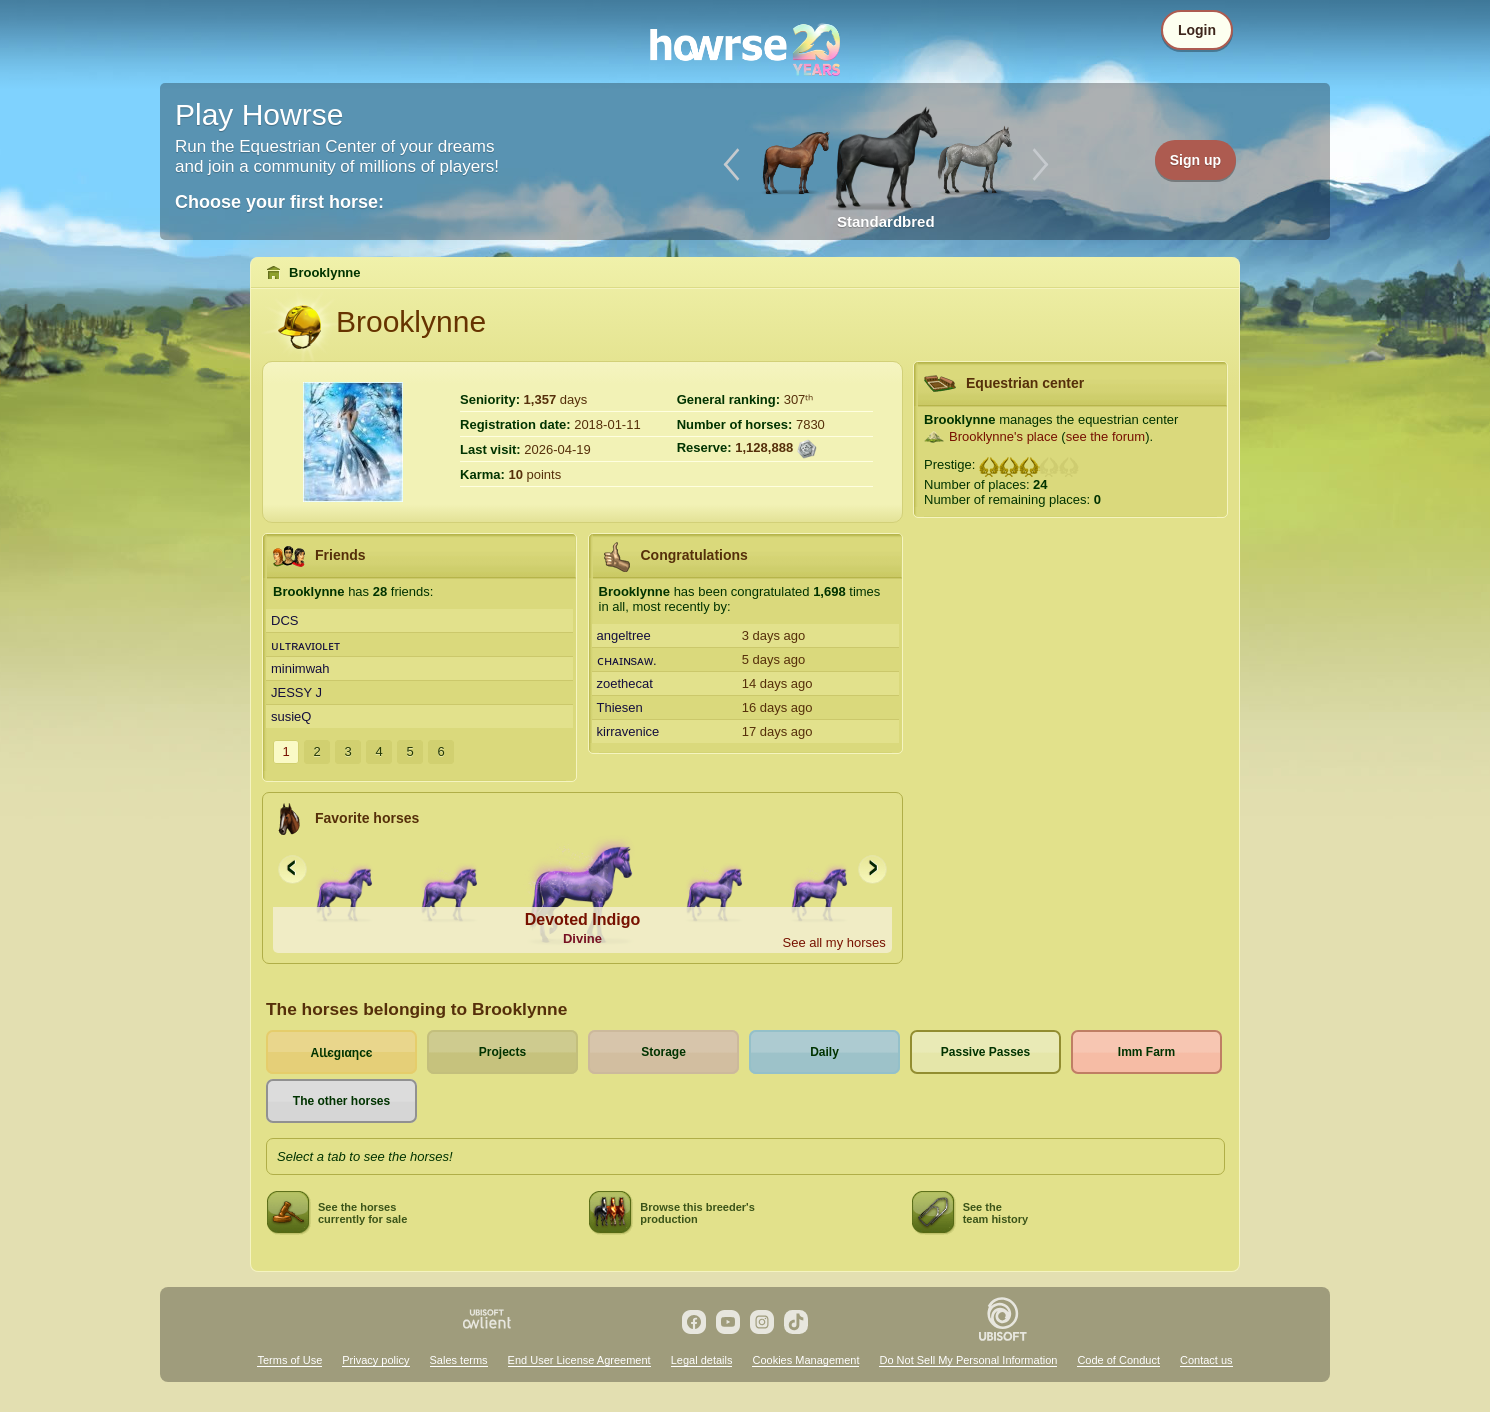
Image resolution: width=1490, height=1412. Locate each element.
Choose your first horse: (279, 202)
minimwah (300, 668)
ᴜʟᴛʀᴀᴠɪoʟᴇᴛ (305, 645)
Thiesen (620, 707)
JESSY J (296, 692)
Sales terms (459, 1360)
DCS (284, 620)
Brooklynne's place (1003, 436)
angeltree (624, 635)
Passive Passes (985, 1052)
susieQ (291, 716)
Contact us (1206, 1360)
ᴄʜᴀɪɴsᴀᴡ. (627, 660)
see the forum (1106, 436)
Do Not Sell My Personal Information (968, 1360)
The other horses (341, 1101)
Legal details (702, 1360)
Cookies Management (805, 1360)
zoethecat (625, 683)
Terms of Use (289, 1360)
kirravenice (628, 731)
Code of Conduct (1118, 1360)
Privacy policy (375, 1360)
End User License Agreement (579, 1360)
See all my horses (833, 942)
